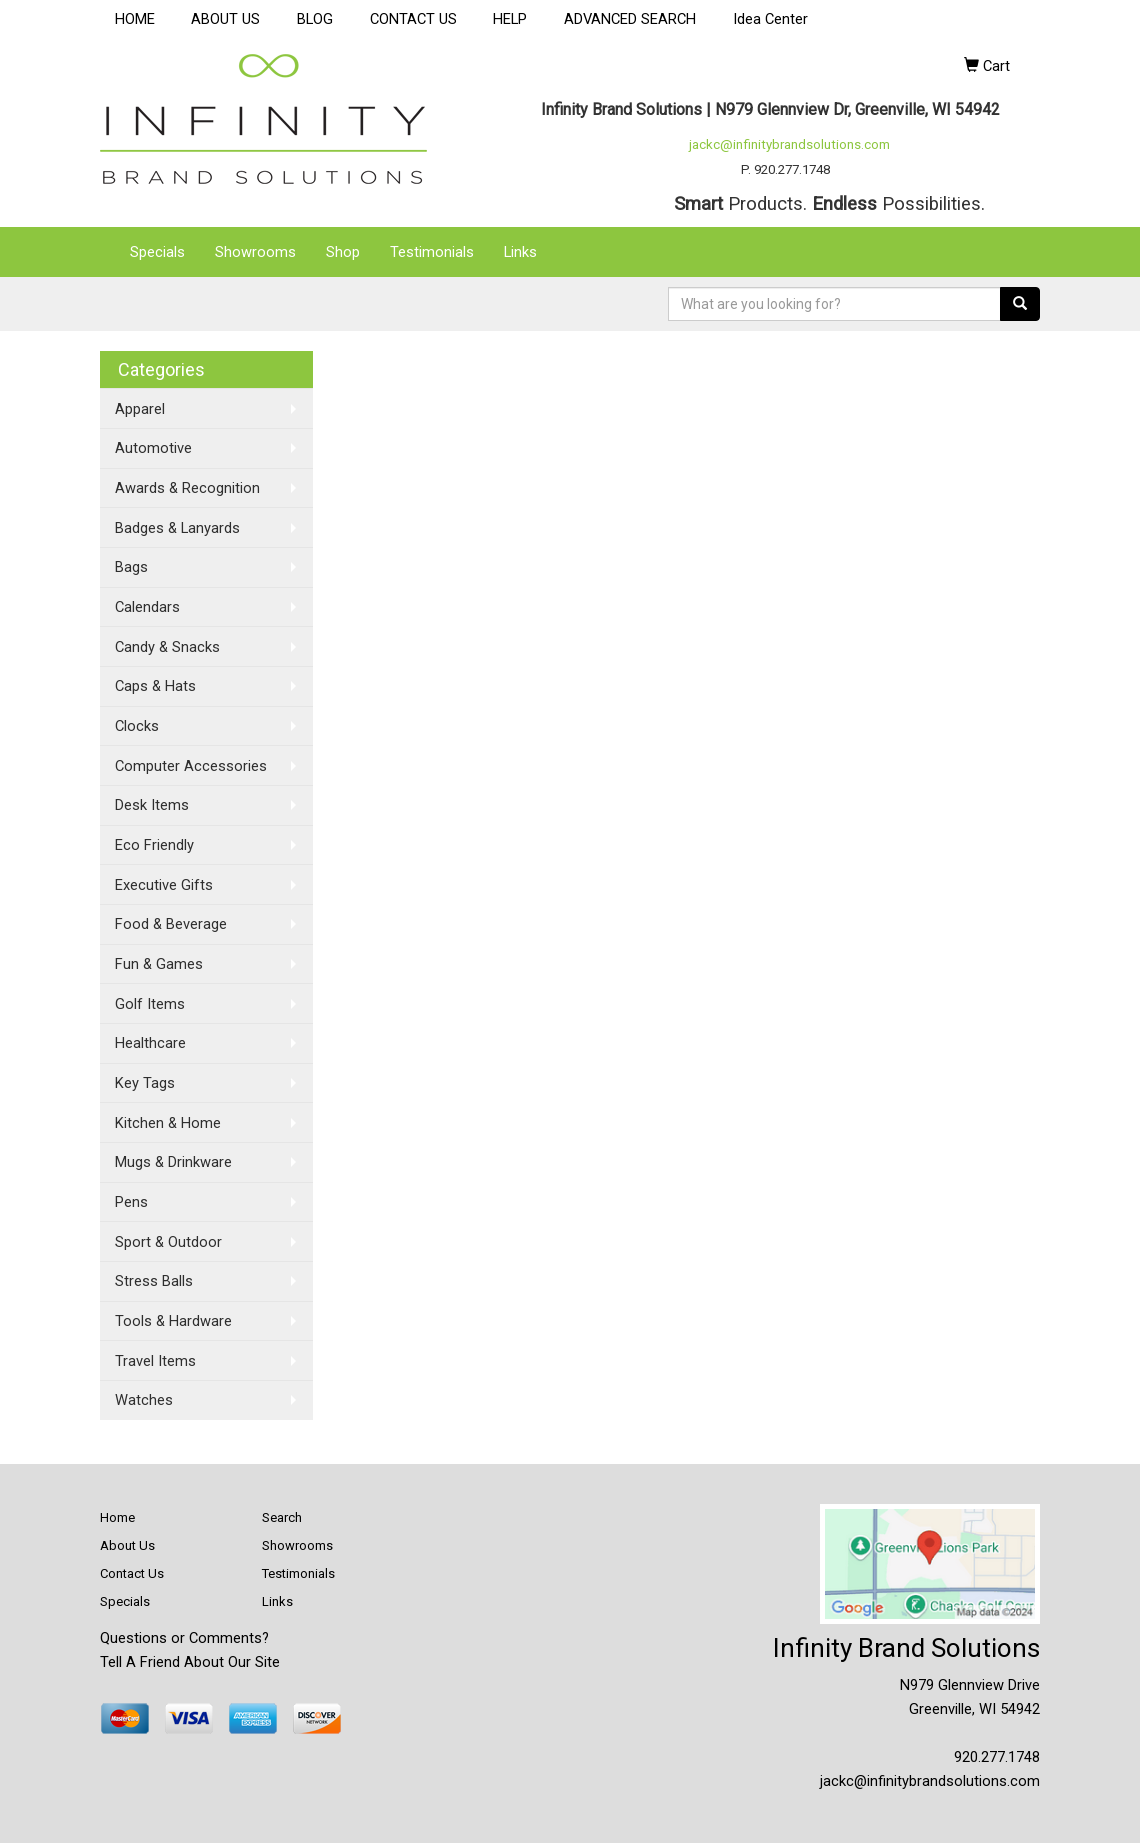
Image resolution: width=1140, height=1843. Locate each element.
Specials (157, 252)
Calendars (147, 607)
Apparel (140, 409)
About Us (127, 1545)
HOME (135, 19)
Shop (343, 252)
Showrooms (255, 252)
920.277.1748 (997, 1757)
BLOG (315, 19)
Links (520, 252)
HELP (510, 19)
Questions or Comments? (184, 1638)
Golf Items (150, 1004)
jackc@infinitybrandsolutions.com (789, 144)
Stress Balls (154, 1281)
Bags (131, 567)
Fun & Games (159, 964)
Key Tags (145, 1083)
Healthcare (150, 1043)
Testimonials (432, 252)
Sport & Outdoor (168, 1242)
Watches (144, 1400)
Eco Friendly (154, 845)
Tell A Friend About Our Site (190, 1662)
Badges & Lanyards (177, 528)
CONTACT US (413, 19)
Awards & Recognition (187, 488)
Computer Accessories (191, 766)
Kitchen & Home (168, 1123)
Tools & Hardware (173, 1321)
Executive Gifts (164, 885)
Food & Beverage (171, 924)
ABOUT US (225, 19)
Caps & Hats (155, 686)
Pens (131, 1202)
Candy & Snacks (167, 647)
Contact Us (132, 1573)
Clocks (137, 726)
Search (282, 1517)
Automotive (153, 448)
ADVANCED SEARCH (630, 19)
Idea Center (770, 19)
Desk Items (152, 805)
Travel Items (155, 1361)
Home (117, 1517)
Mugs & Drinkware (173, 1162)
